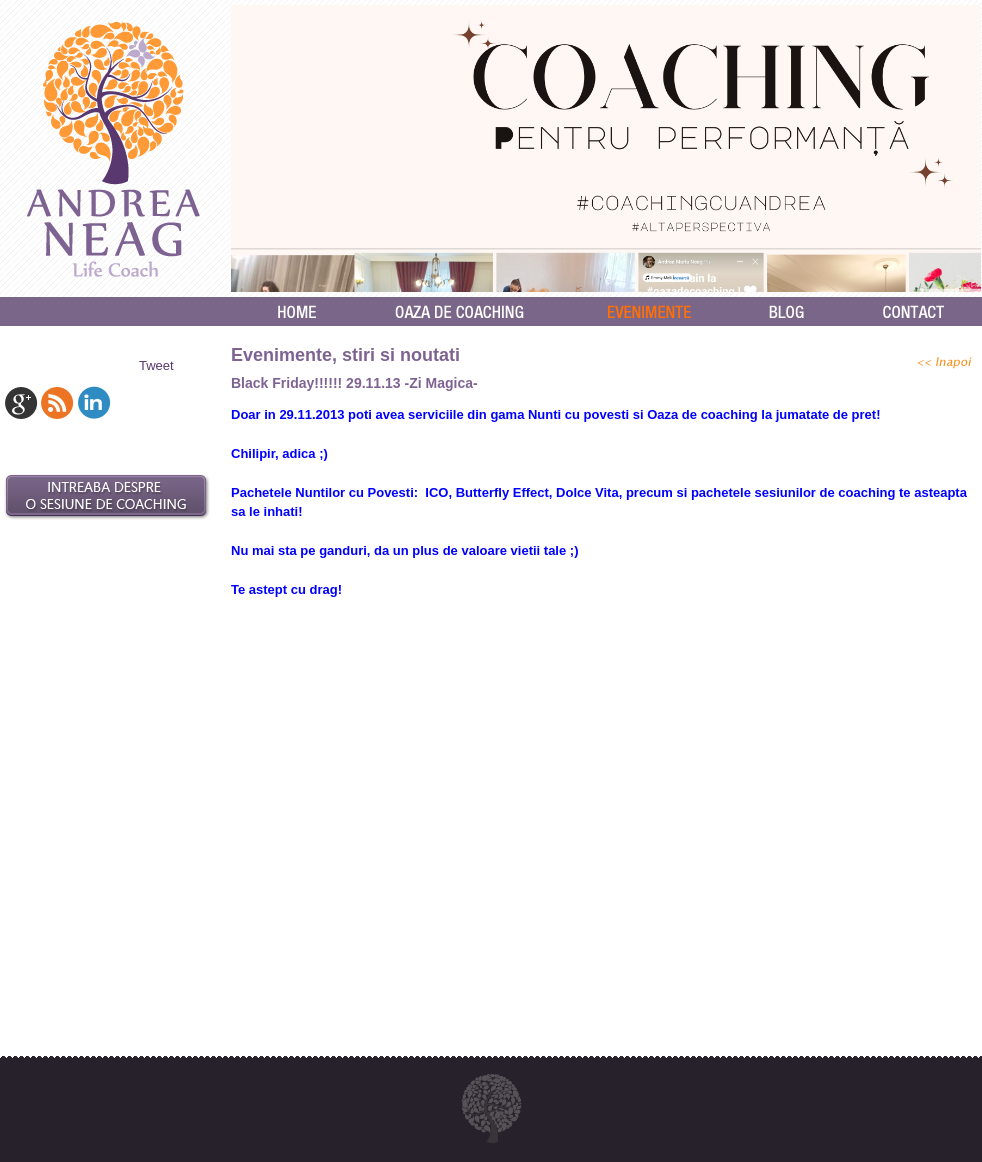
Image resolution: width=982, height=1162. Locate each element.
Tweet (156, 365)
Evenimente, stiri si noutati (345, 355)
